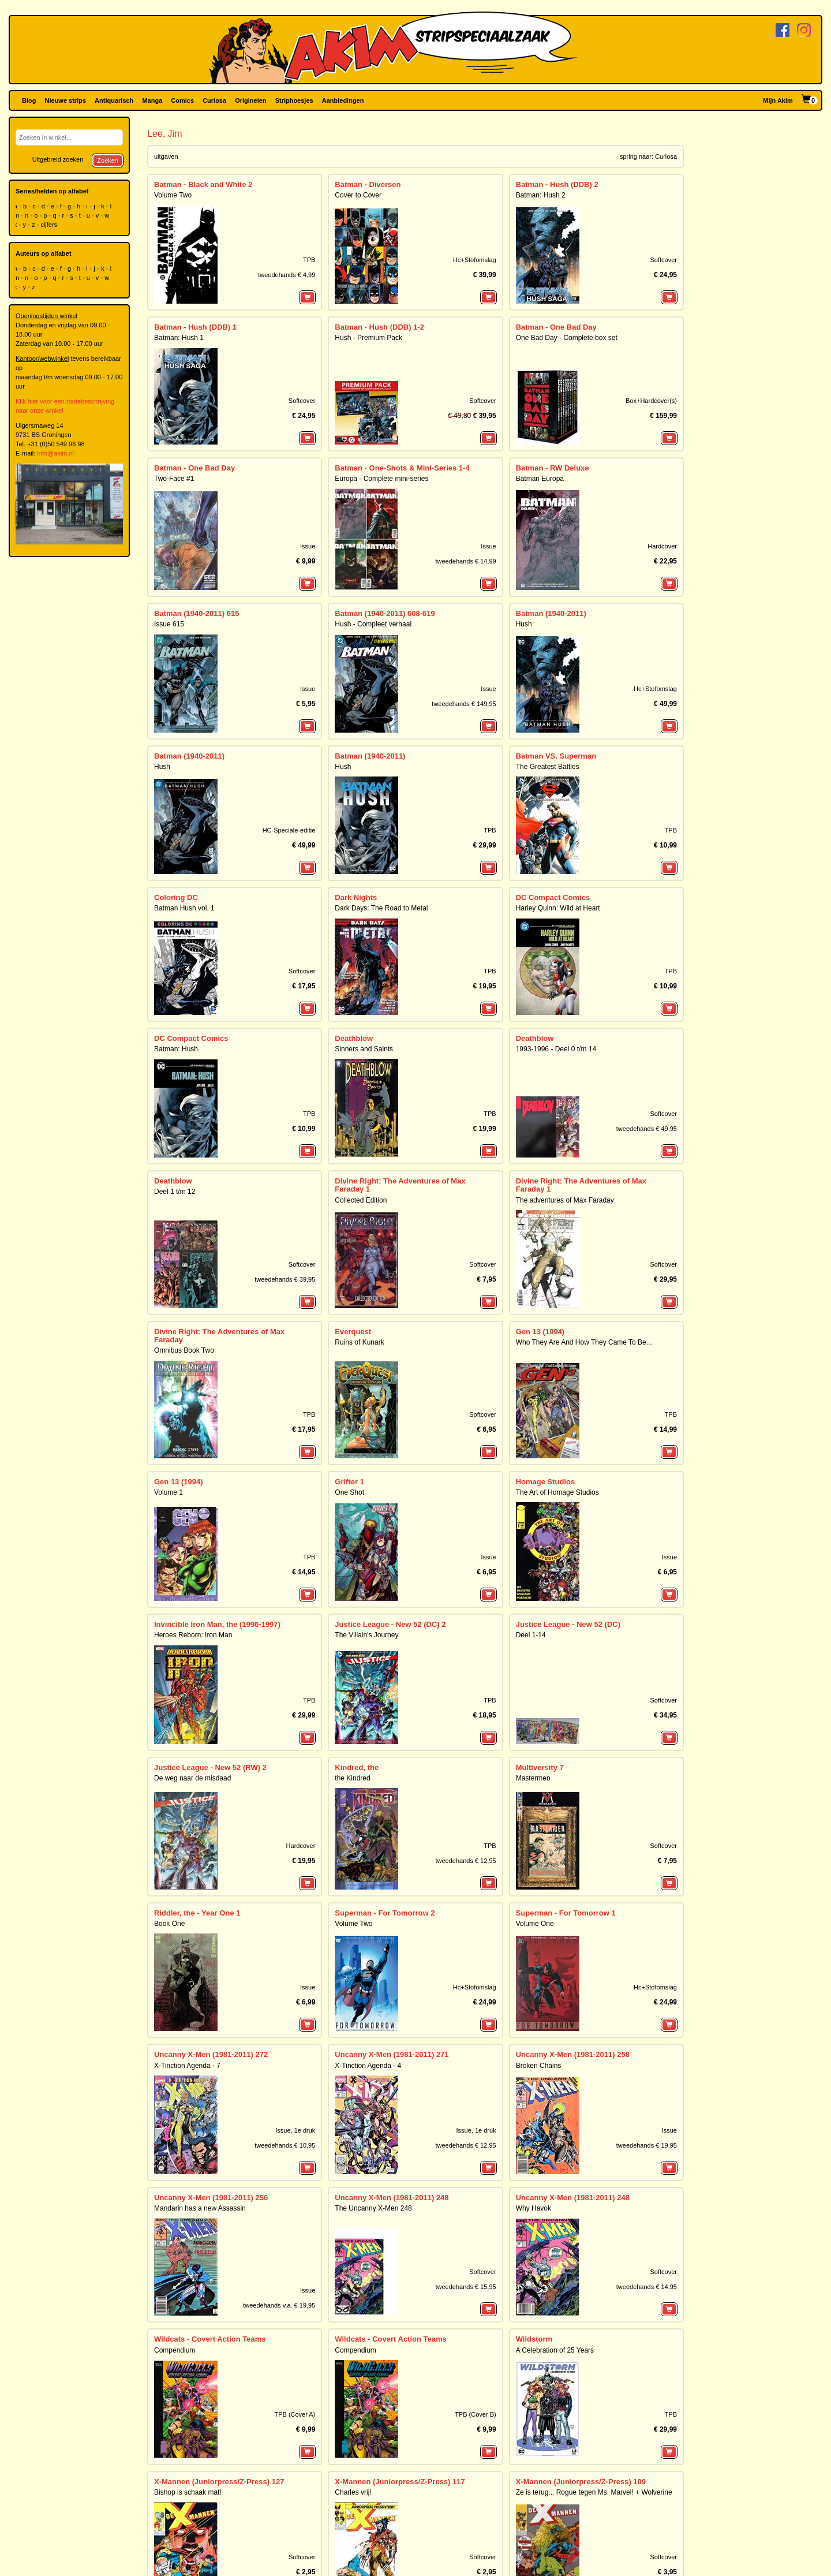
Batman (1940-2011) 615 (196, 613)
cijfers (49, 224)
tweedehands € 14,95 (646, 2286)
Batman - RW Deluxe (552, 468)
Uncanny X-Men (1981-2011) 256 (211, 2197)
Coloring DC (176, 897)
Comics (182, 100)
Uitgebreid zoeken (58, 159)
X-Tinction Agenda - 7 (187, 2066)
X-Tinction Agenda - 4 (368, 2066)
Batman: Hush (176, 1049)
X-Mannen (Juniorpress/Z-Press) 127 (219, 2481)
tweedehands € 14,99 (465, 561)
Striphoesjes (294, 100)
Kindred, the (357, 1767)
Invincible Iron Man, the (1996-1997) (217, 1624)
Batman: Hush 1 (179, 338)
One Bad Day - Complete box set (566, 338)
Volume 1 (168, 1492)
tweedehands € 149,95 (464, 703)
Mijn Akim (778, 100)
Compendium (174, 2350)
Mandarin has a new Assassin (200, 2208)
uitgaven (166, 156)
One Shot (349, 1492)
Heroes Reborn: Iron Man (193, 1635)
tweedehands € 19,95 (646, 2145)
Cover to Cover (358, 195)
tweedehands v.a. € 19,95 (279, 2305)
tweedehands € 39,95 (284, 1279)
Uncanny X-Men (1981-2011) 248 (391, 2197)
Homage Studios (545, 1481)
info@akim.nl (55, 453)
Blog (29, 100)
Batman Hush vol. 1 (184, 908)
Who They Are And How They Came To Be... (584, 1342)
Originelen (250, 100)
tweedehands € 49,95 (646, 1128)
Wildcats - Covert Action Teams (209, 2339)
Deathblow (354, 1038)
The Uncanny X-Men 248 (373, 2208)
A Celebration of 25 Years (555, 2350)
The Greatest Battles (547, 767)
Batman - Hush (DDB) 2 (557, 184)
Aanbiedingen (343, 100)
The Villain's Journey (366, 1635)
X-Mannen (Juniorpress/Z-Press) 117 (400, 2481)
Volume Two (173, 195)
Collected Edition (361, 1200)
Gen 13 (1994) (540, 1331)
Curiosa (214, 100)
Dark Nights (356, 897)
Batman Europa (540, 479)
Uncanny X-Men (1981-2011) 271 (391, 2054)
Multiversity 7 (540, 1767)
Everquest (353, 1331)
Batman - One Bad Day (556, 327)
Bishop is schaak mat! (188, 2492)
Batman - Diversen (367, 184)
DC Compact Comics (553, 897)
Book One (169, 1924)
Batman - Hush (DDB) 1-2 (379, 327)
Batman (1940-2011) (551, 613)
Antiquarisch (114, 100)
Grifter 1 (349, 1481)
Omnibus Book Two (184, 1350)
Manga (152, 100)
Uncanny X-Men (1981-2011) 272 (211, 2054)
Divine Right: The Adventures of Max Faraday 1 (400, 1185)
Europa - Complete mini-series (381, 479)
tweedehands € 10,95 (284, 2145)
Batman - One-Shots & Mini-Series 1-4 (402, 468)
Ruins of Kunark (359, 1342)
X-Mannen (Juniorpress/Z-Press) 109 (581, 2481)
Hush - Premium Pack (368, 338)
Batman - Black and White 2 (203, 184)
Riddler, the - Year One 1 (197, 1913)
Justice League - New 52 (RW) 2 (210, 1767)
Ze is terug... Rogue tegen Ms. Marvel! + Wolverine (594, 2492)
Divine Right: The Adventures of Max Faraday (219, 1335)
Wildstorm (534, 2339)
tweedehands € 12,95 (465, 1860)
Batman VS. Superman (556, 756)
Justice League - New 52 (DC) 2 (390, 1624)
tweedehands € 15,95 (465, 2286)
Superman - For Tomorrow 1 (566, 1913)
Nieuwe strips (66, 100)
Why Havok (533, 2208)
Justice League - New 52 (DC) (568, 1624)
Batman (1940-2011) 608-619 (385, 613)
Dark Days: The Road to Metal (381, 908)
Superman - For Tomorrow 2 (385, 1913)
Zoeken (107, 160)
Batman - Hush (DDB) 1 (195, 327)
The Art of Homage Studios (557, 1492)
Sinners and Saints (364, 1049)
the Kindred (352, 1778)
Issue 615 (169, 624)
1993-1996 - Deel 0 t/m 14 (556, 1049)
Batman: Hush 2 (541, 195)
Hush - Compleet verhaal (373, 624)
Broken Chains (539, 2066)
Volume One (535, 1924)
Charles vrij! (353, 2492)
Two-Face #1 (174, 479)
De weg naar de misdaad (192, 1778)
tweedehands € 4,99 (286, 274)
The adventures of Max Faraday (565, 1200)
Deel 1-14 (531, 1635)
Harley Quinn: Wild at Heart (558, 908)
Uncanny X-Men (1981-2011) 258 (573, 2054)
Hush (524, 624)
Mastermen (533, 1778)
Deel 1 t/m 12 (174, 1192)
